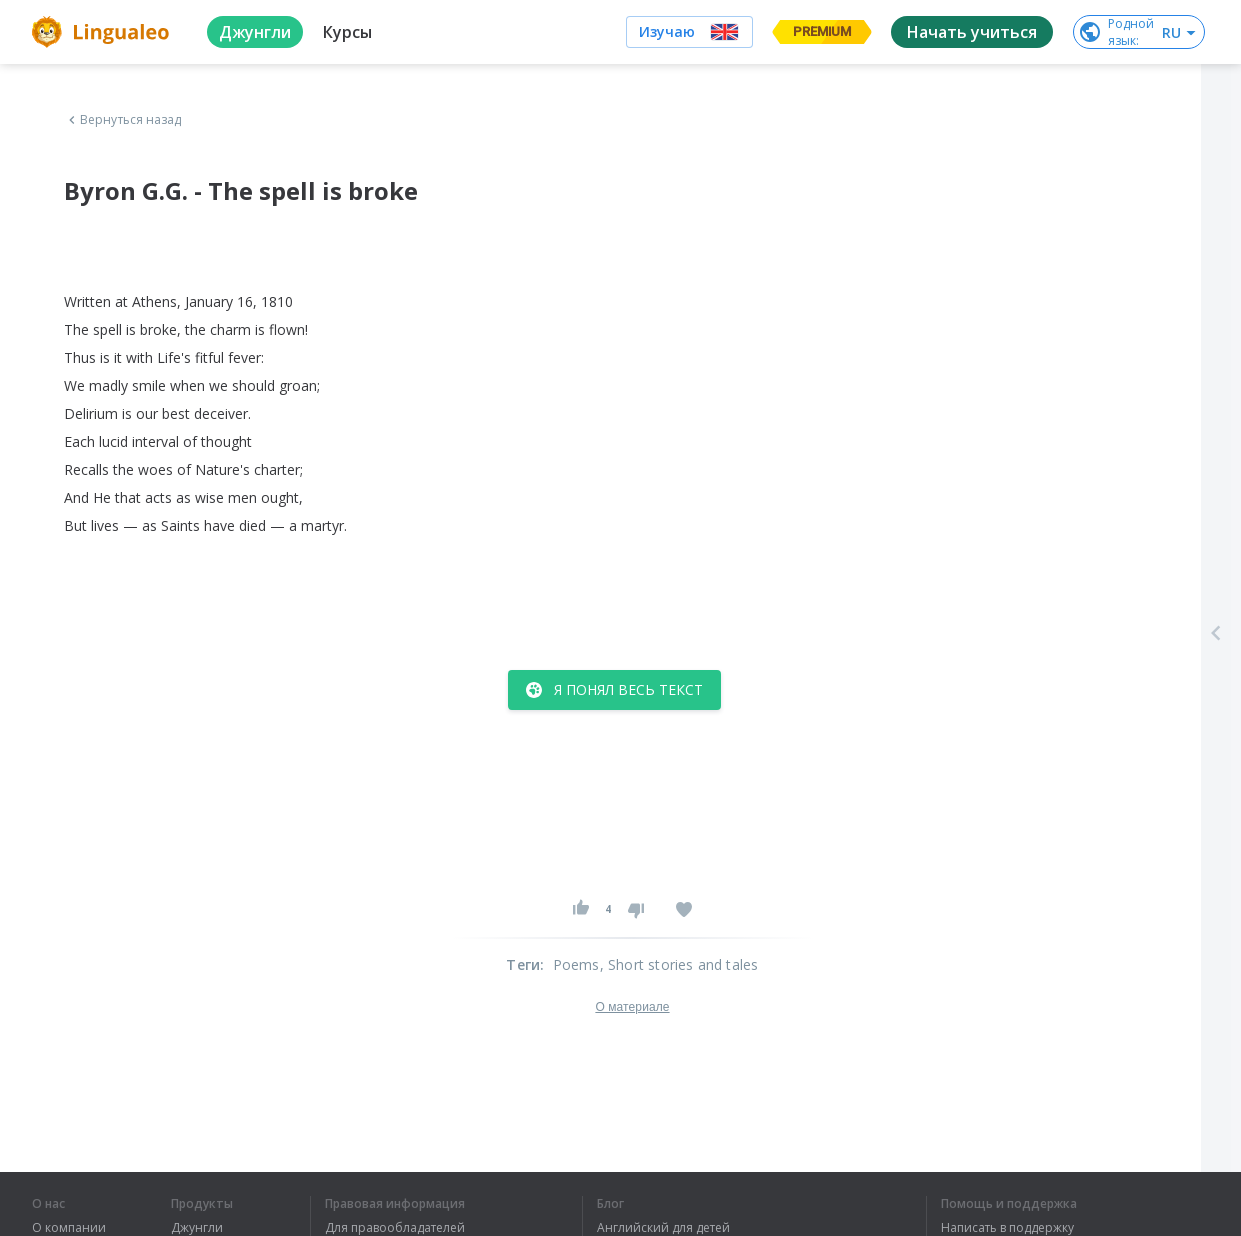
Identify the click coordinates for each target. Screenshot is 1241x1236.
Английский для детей (663, 1228)
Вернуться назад (123, 120)
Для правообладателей (395, 1228)
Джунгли (197, 1228)
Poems (576, 964)
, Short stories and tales (679, 964)
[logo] (103, 32)
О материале (632, 1007)
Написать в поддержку (1007, 1228)
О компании (69, 1228)
